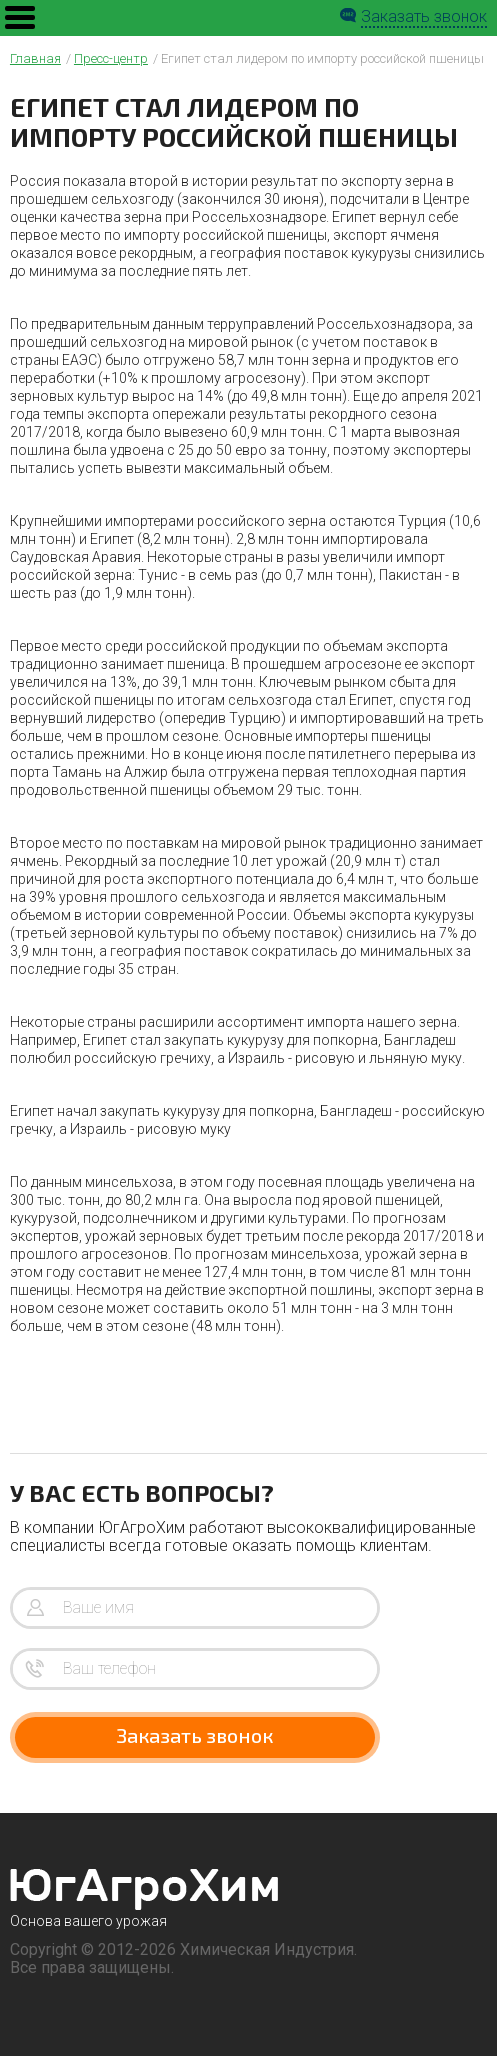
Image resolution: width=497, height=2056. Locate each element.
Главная (35, 58)
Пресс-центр (111, 58)
